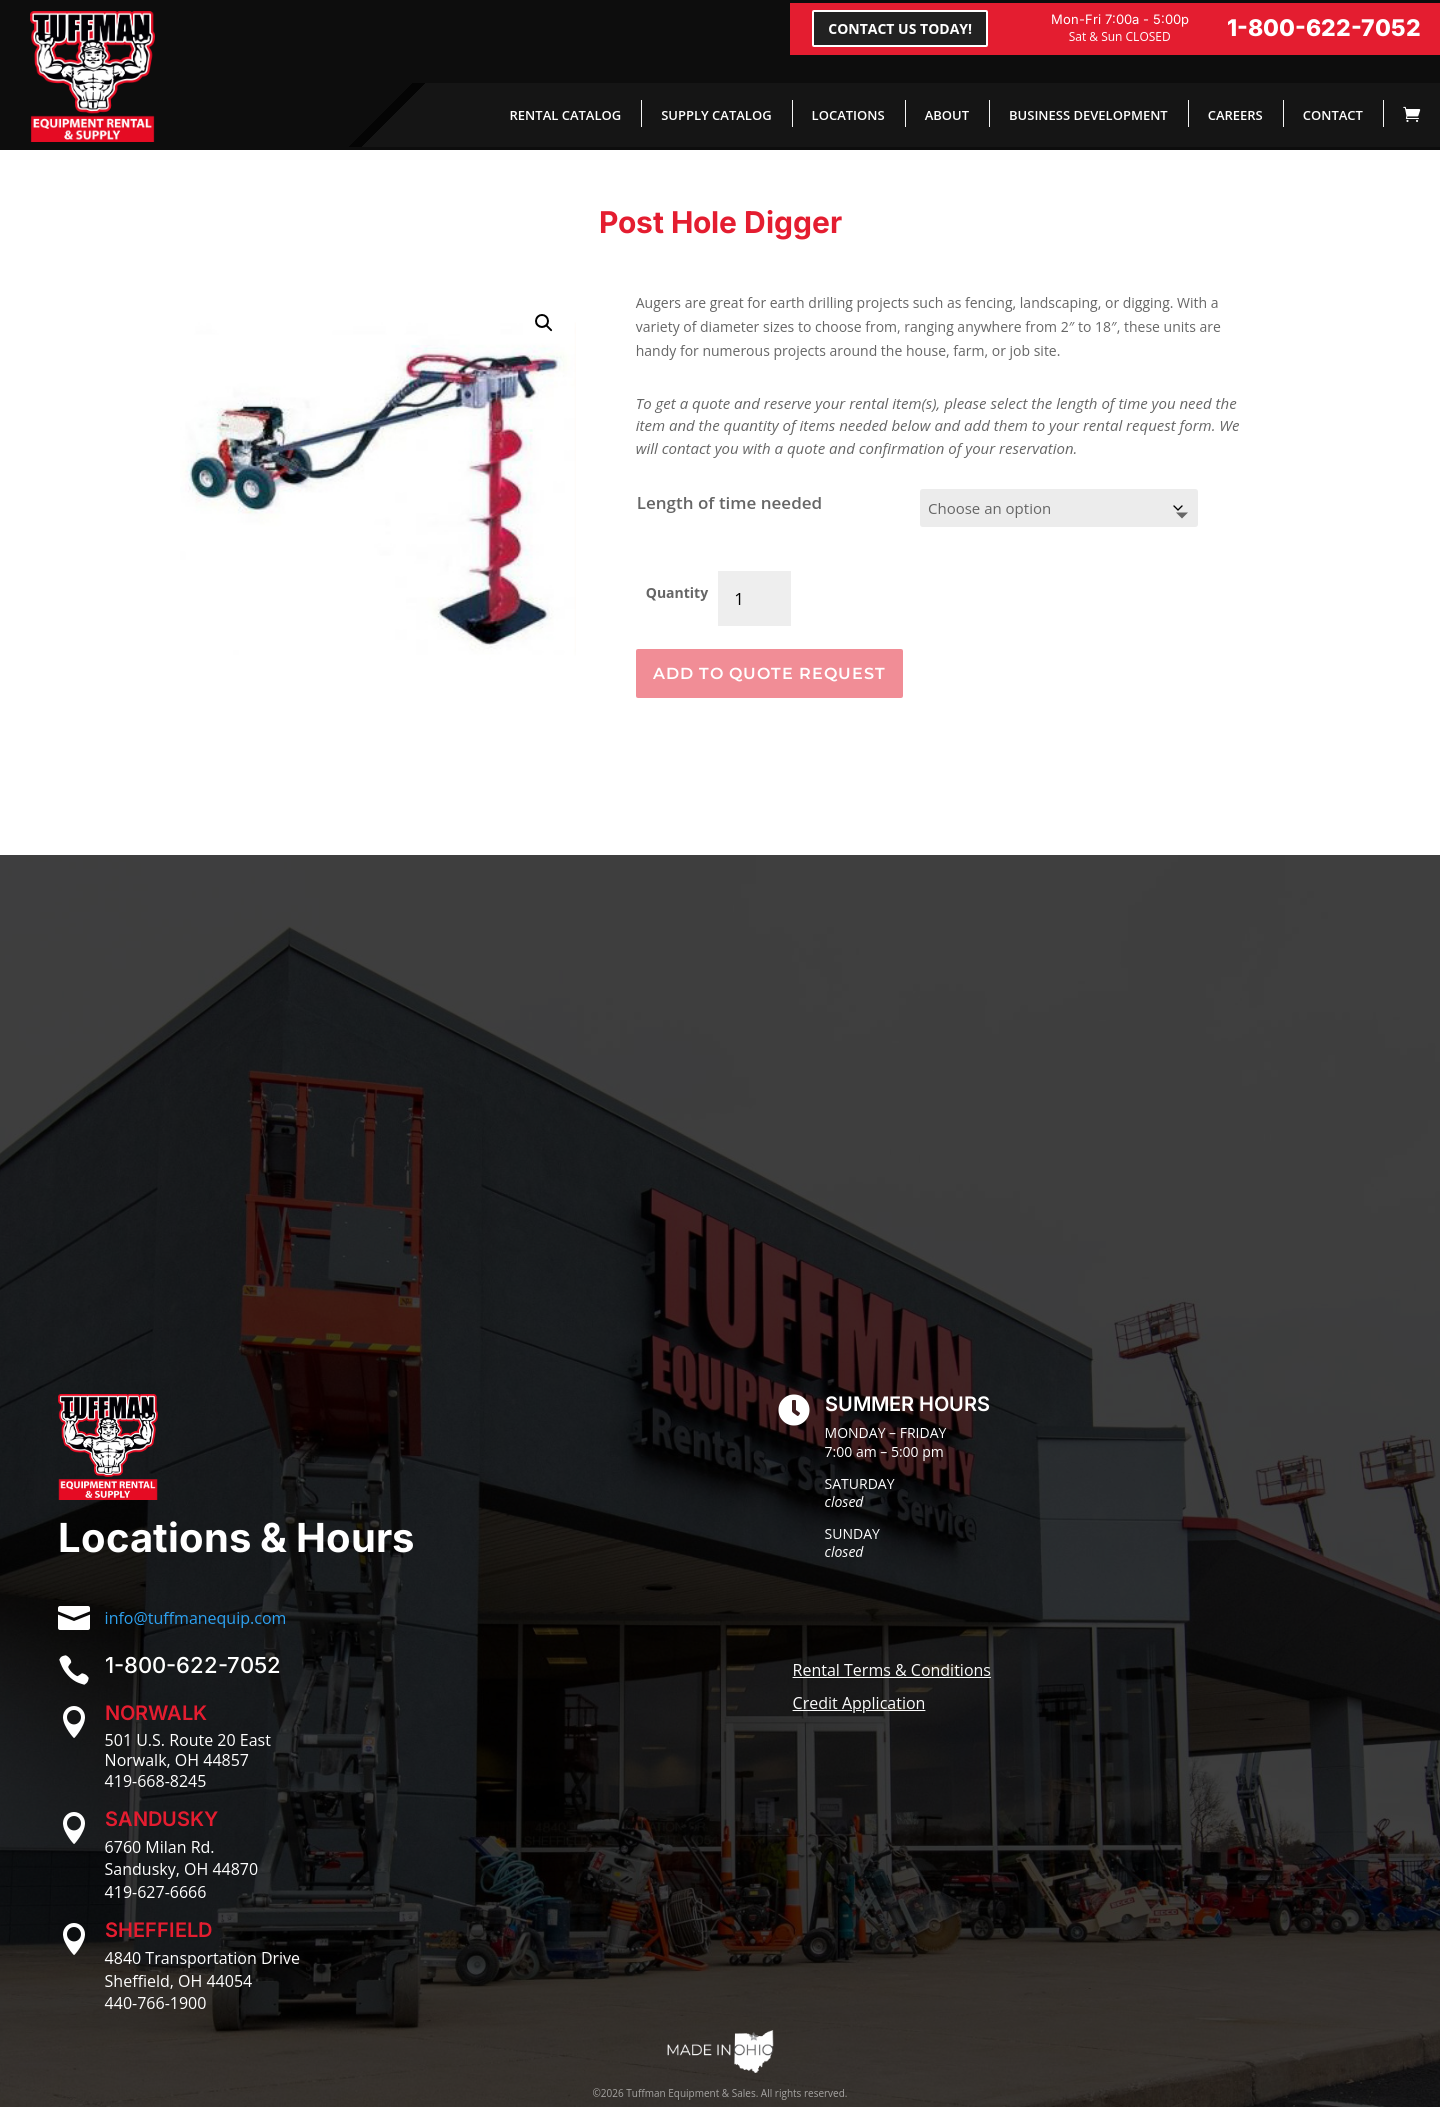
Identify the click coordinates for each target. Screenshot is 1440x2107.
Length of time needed (729, 502)
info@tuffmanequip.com (196, 1618)
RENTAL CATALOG (566, 115)
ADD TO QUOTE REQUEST (769, 673)
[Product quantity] (754, 598)
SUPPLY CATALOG (716, 115)
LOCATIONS (848, 115)
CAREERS (1235, 115)
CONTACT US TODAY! (900, 28)
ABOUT (947, 115)
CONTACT (1333, 115)
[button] (544, 323)
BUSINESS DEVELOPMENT (1088, 115)
